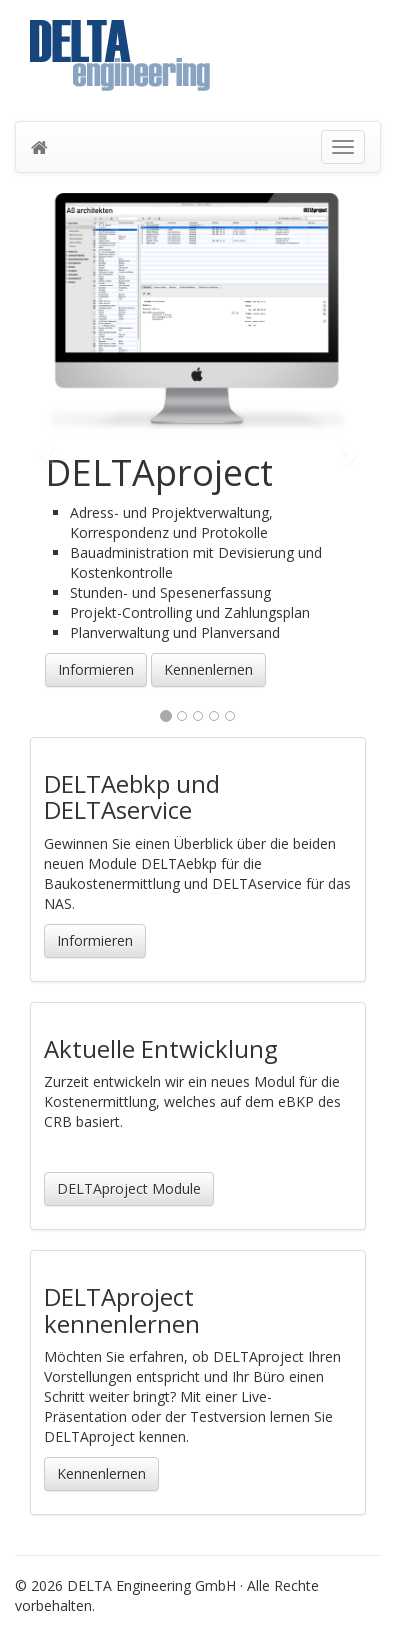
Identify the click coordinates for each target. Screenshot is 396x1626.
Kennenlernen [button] (208, 669)
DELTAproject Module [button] (129, 1188)
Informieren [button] (96, 669)
